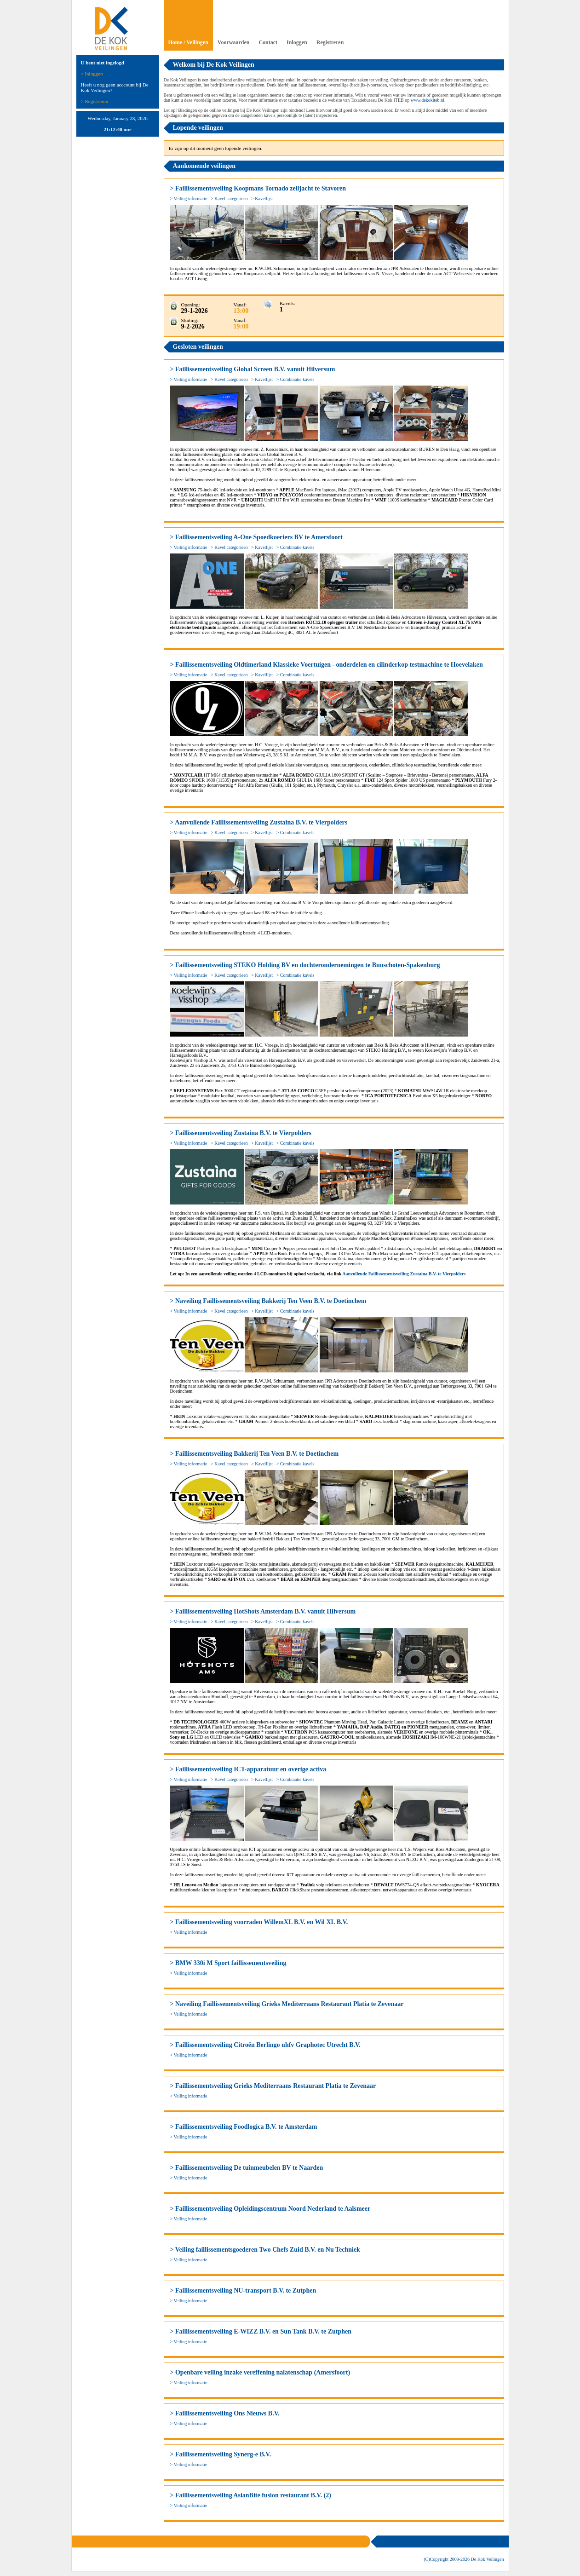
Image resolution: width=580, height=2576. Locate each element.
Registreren (330, 42)
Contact (267, 42)
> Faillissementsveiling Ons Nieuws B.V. (225, 2413)
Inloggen (297, 42)
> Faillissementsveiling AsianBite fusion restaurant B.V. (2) (250, 2495)
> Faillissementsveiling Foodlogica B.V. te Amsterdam (243, 2126)
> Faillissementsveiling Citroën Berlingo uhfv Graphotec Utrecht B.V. (265, 2044)
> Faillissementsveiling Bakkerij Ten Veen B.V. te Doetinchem (254, 1453)
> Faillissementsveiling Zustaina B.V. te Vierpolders (241, 1133)
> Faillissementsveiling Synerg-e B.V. (220, 2454)
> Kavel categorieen (229, 198)
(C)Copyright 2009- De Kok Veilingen (464, 2559)
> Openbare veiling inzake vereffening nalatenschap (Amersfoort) (260, 2372)
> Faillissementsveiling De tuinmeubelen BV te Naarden (246, 2167)
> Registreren (95, 101)
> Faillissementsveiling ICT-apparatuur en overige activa (248, 1769)
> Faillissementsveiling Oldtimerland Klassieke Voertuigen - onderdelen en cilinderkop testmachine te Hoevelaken (326, 664)
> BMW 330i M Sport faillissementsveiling (228, 1962)
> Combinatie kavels (295, 379)
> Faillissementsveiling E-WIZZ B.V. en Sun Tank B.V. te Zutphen (261, 2331)
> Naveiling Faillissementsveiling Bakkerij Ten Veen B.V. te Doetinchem (268, 1300)
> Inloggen (92, 73)
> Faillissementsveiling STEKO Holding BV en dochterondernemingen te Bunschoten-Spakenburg (305, 965)
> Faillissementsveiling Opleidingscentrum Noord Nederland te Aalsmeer (270, 2208)
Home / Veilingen (188, 42)
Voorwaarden (234, 42)
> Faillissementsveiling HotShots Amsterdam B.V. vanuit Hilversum (263, 1611)
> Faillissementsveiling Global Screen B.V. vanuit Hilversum (252, 369)
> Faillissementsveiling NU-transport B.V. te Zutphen (243, 2290)
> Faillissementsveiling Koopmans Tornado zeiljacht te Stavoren (258, 188)
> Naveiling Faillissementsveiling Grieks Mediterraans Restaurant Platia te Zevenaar (287, 2003)
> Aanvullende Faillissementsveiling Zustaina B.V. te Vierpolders (259, 822)
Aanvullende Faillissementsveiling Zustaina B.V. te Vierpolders (403, 1273)
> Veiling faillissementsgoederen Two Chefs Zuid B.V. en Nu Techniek (265, 2249)
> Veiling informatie (188, 198)
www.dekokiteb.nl (427, 100)
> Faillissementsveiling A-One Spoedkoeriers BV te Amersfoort (256, 537)
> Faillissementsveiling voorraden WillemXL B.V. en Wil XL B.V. (259, 1922)
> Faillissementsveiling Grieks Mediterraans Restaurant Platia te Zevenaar (273, 2085)
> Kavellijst (262, 198)
